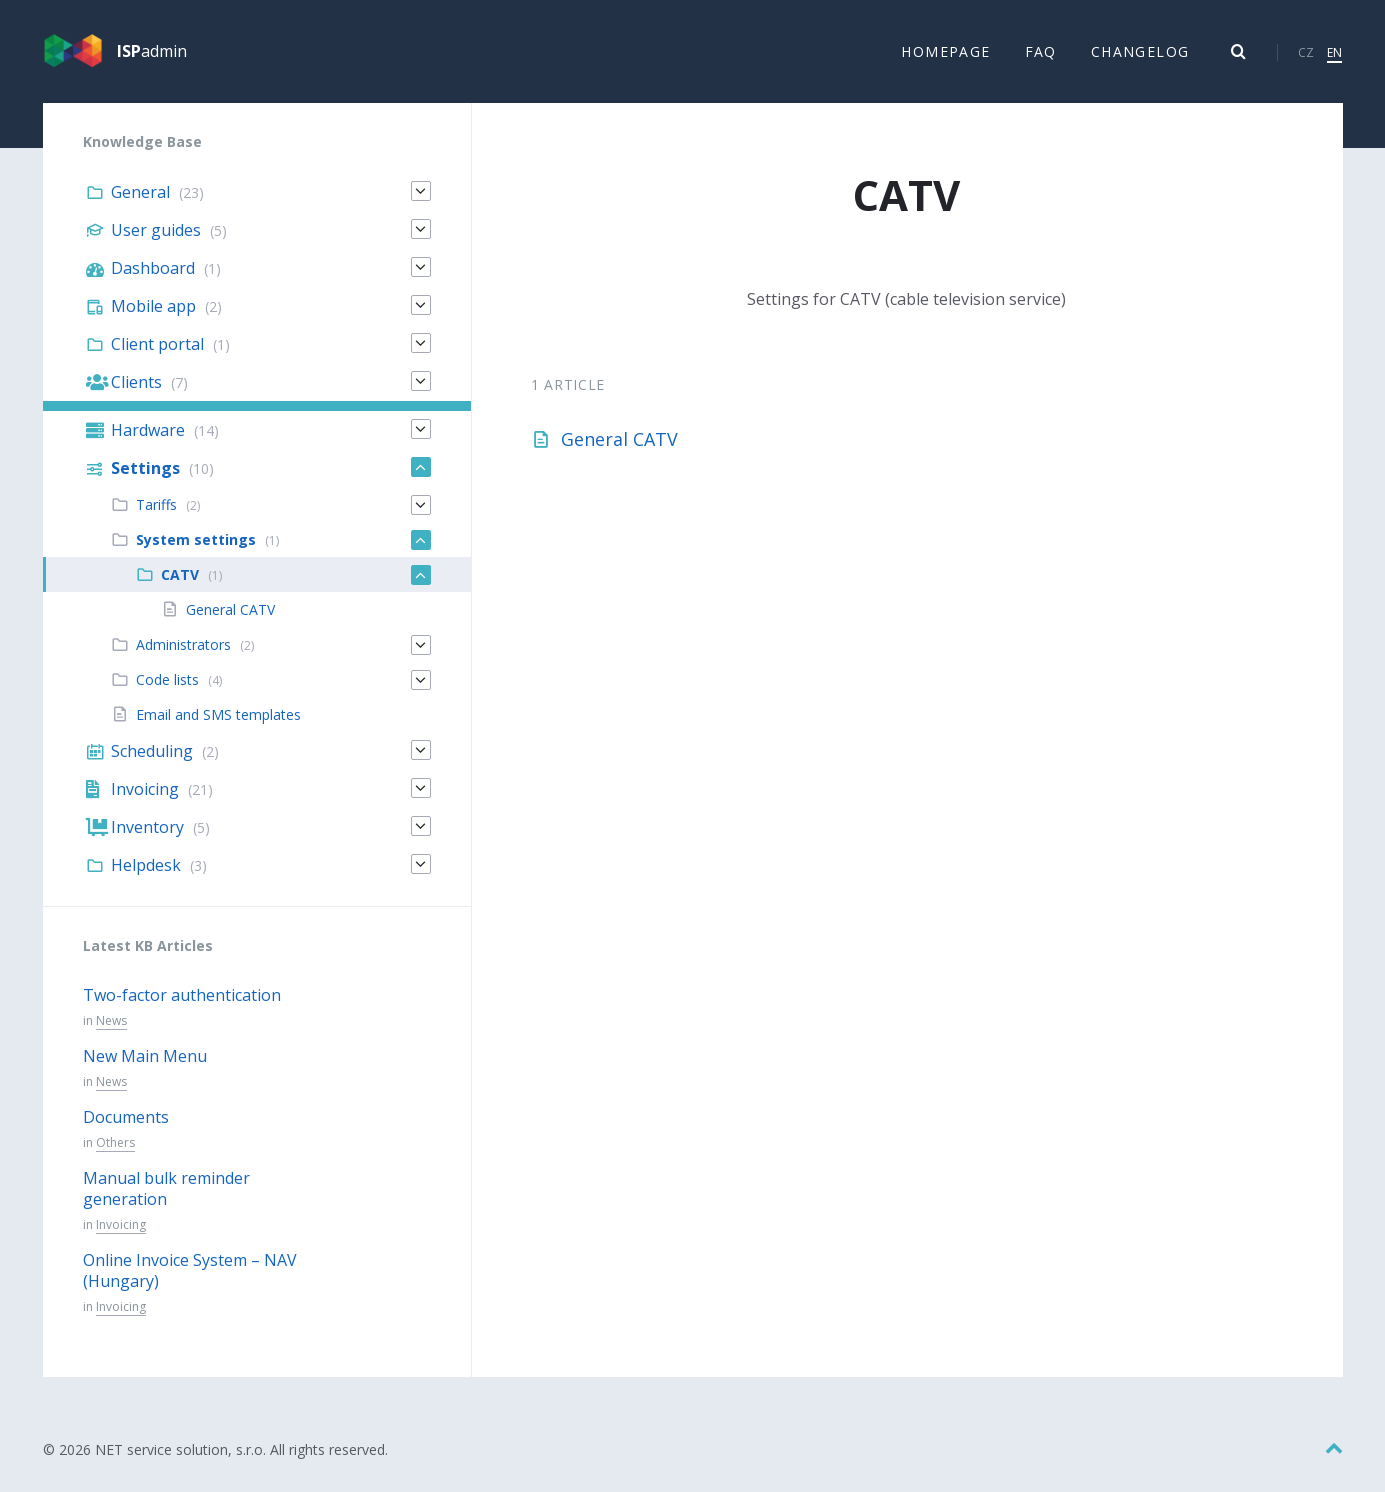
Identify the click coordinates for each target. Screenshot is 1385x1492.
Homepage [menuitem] (945, 51)
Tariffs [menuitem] (156, 505)
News (111, 1021)
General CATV (619, 440)
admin (152, 52)
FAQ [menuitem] (1041, 51)
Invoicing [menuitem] (145, 790)
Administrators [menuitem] (183, 645)
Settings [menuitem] (145, 469)
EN (1334, 52)
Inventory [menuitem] (147, 828)
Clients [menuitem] (136, 383)
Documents (126, 1118)
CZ (1306, 52)
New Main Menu (145, 1057)
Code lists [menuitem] (167, 680)
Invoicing (121, 1225)
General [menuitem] (140, 193)
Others (115, 1143)
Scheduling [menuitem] (152, 752)
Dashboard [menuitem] (153, 269)
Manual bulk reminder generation (166, 1189)
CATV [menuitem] (180, 575)
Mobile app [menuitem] (153, 307)
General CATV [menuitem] (230, 610)
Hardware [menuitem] (148, 431)
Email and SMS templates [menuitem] (218, 715)
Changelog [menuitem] (1140, 51)
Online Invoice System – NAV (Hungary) (190, 1271)
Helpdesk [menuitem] (146, 866)
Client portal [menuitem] (157, 345)
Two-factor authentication (182, 996)
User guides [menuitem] (156, 231)
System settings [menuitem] (196, 540)
